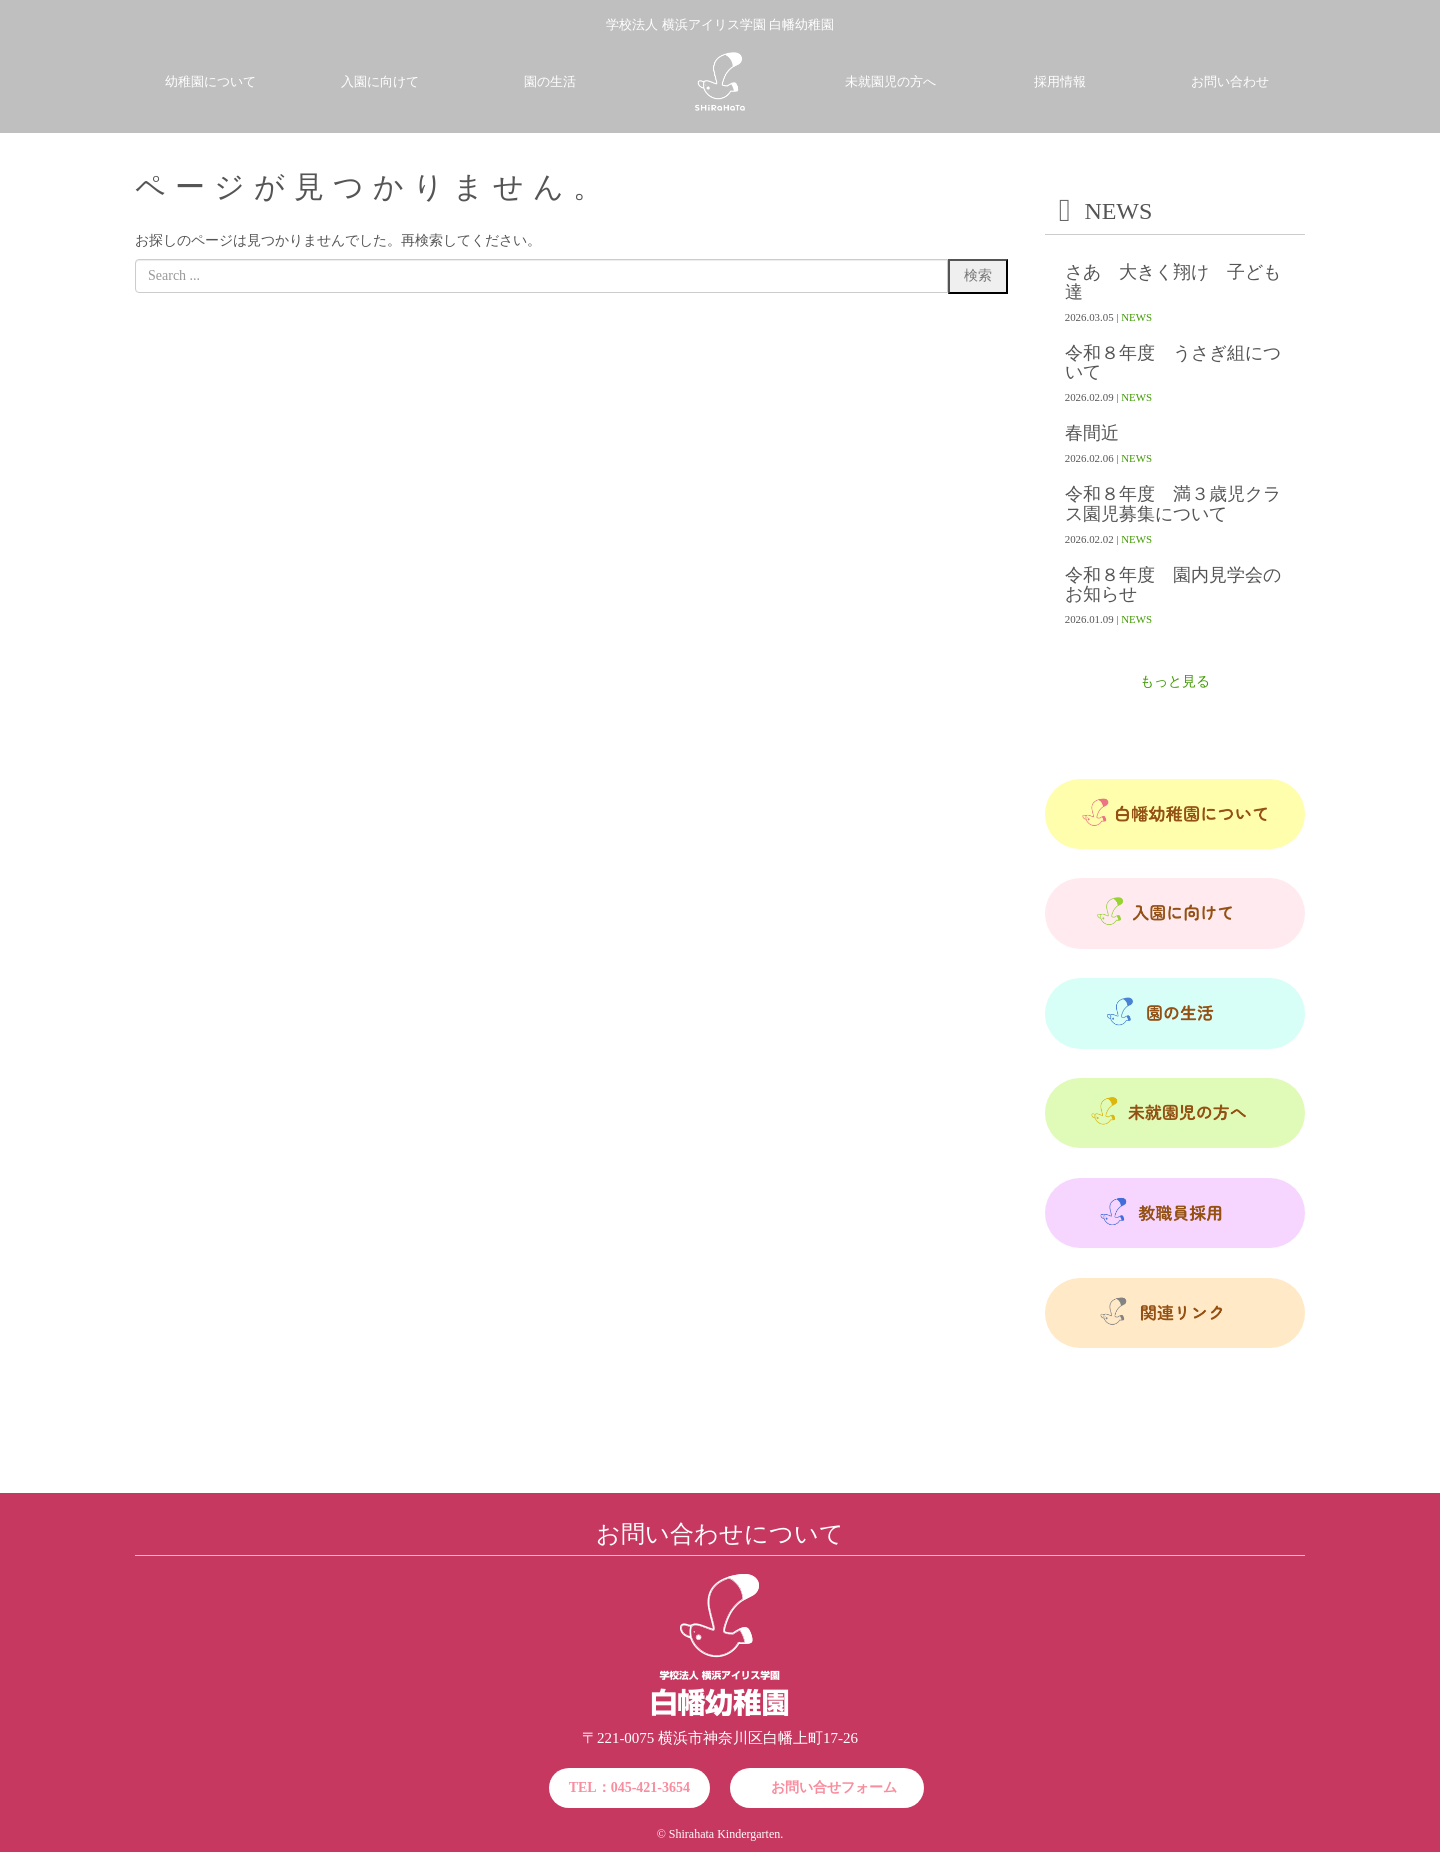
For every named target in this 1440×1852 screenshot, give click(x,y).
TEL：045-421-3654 (629, 1787)
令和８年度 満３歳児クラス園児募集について (1173, 504)
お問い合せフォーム (834, 1787)
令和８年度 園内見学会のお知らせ (1173, 585)
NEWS (1136, 317)
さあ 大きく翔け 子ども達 (1173, 282)
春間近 (1092, 433)
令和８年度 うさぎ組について (1173, 363)
